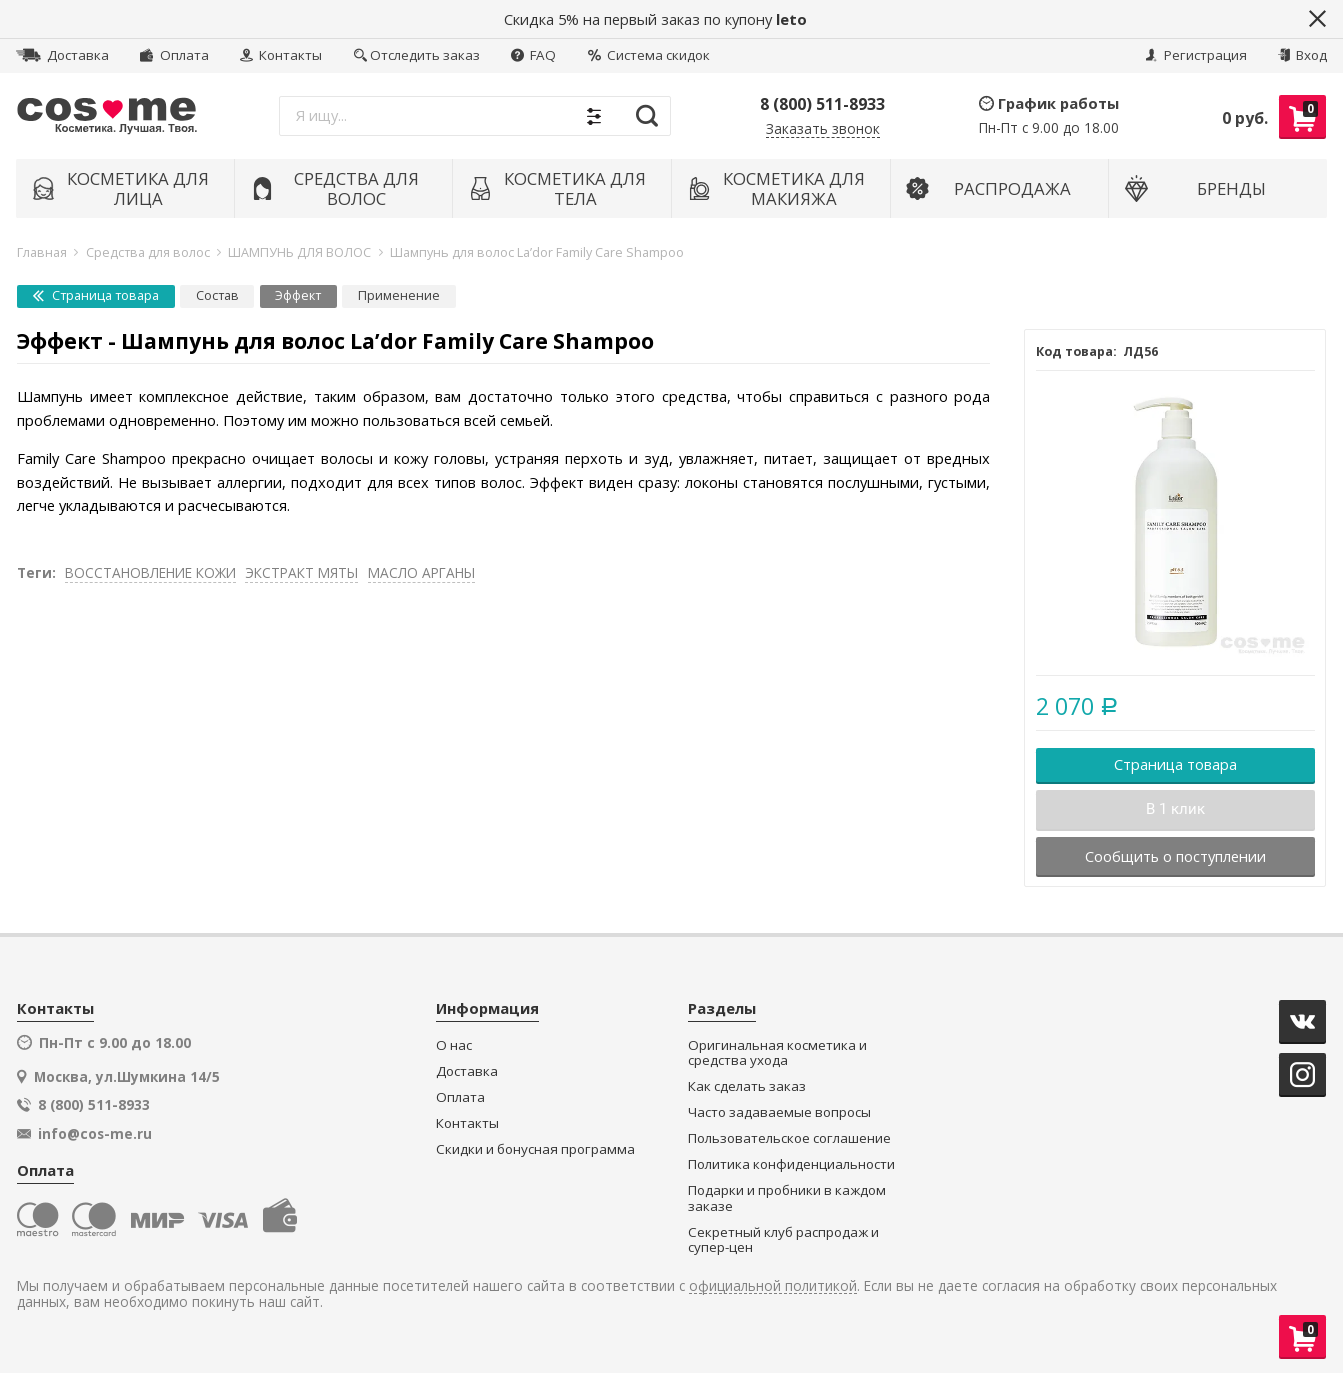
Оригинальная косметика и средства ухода (777, 1053)
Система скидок (649, 55)
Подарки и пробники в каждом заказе (787, 1198)
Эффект (298, 295)
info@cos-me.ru (95, 1134)
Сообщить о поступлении (1175, 856)
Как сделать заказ (747, 1086)
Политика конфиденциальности (791, 1164)
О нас (454, 1045)
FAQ (533, 55)
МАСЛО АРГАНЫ (421, 572)
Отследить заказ (417, 55)
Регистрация (1196, 55)
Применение (399, 295)
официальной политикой (773, 1286)
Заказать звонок (823, 129)
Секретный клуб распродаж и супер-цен (783, 1240)
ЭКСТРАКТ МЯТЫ (301, 572)
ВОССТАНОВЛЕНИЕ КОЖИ (150, 572)
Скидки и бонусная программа (535, 1149)
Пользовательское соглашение (789, 1138)
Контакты (281, 55)
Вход (1302, 55)
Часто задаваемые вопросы (779, 1112)
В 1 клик (1175, 809)
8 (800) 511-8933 (822, 104)
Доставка (62, 55)
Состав (217, 295)
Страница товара (96, 295)
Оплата (174, 55)
